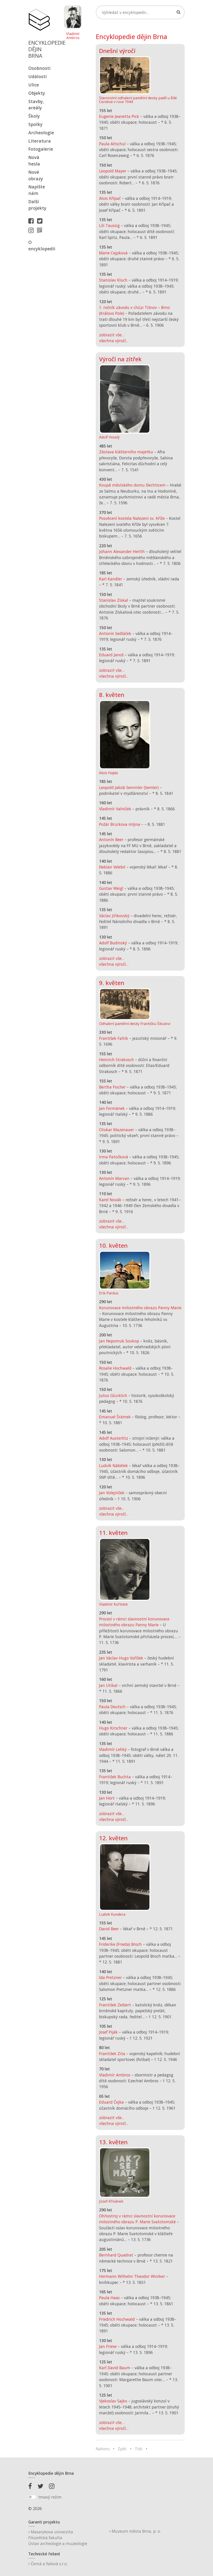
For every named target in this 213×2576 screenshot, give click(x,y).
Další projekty (37, 204)
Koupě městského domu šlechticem (132, 485)
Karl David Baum (114, 2367)
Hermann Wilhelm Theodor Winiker (132, 2276)
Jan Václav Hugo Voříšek (121, 1658)
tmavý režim (50, 2497)
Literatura (39, 141)
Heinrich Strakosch (116, 1059)
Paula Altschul (112, 143)
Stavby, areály (36, 104)
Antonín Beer (111, 839)
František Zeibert (115, 2004)
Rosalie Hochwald (115, 1368)
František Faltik (113, 1038)
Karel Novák (110, 1199)
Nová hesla (34, 160)
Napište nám (36, 190)
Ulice (33, 85)
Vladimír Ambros (73, 36)
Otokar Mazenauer (116, 1129)
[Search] (140, 12)
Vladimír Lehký (113, 1749)
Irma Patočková (113, 1156)
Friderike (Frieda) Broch (120, 1944)
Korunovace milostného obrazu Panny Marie (140, 1307)
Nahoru (103, 2448)
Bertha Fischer (112, 1087)
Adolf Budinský (113, 942)
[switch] (32, 2497)
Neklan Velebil (112, 867)
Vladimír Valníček (115, 808)
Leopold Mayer (112, 171)
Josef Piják (108, 2032)
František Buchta (115, 1776)
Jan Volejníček (111, 1492)
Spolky (35, 124)
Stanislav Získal (113, 600)
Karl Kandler (110, 579)
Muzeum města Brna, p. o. (135, 2531)
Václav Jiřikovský (114, 915)
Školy (34, 116)
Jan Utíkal (108, 1685)
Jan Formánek (112, 1108)
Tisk (138, 2448)
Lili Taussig (109, 225)
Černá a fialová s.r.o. (48, 2563)
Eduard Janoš (111, 654)
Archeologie (39, 133)
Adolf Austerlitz (113, 1438)
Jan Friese (108, 2346)
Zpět (122, 2448)
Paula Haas (109, 2297)
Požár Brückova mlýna (119, 824)
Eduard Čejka (111, 2102)
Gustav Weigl (111, 888)
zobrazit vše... (111, 334)
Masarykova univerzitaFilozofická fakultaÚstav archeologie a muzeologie (57, 2537)
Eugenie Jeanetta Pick (119, 116)
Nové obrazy (35, 175)
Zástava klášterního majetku (126, 451)
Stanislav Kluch (113, 280)
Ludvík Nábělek (113, 1465)
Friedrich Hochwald (117, 2319)
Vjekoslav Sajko (113, 2401)
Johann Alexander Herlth (122, 551)
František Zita (112, 2053)
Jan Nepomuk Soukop (119, 1341)
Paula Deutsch (112, 1706)
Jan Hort (107, 1798)
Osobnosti (39, 68)
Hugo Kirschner (113, 1728)
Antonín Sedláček (115, 633)
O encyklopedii (39, 245)
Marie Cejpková (113, 253)
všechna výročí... (114, 340)
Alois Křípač (110, 198)
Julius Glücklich (113, 1395)
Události (37, 76)
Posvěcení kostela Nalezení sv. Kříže (132, 518)
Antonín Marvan (114, 1178)
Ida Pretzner (110, 1977)
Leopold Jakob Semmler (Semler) (129, 787)
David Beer (109, 1928)
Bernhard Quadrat (116, 2255)
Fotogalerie (39, 149)
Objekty (36, 93)
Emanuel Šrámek (115, 1416)
